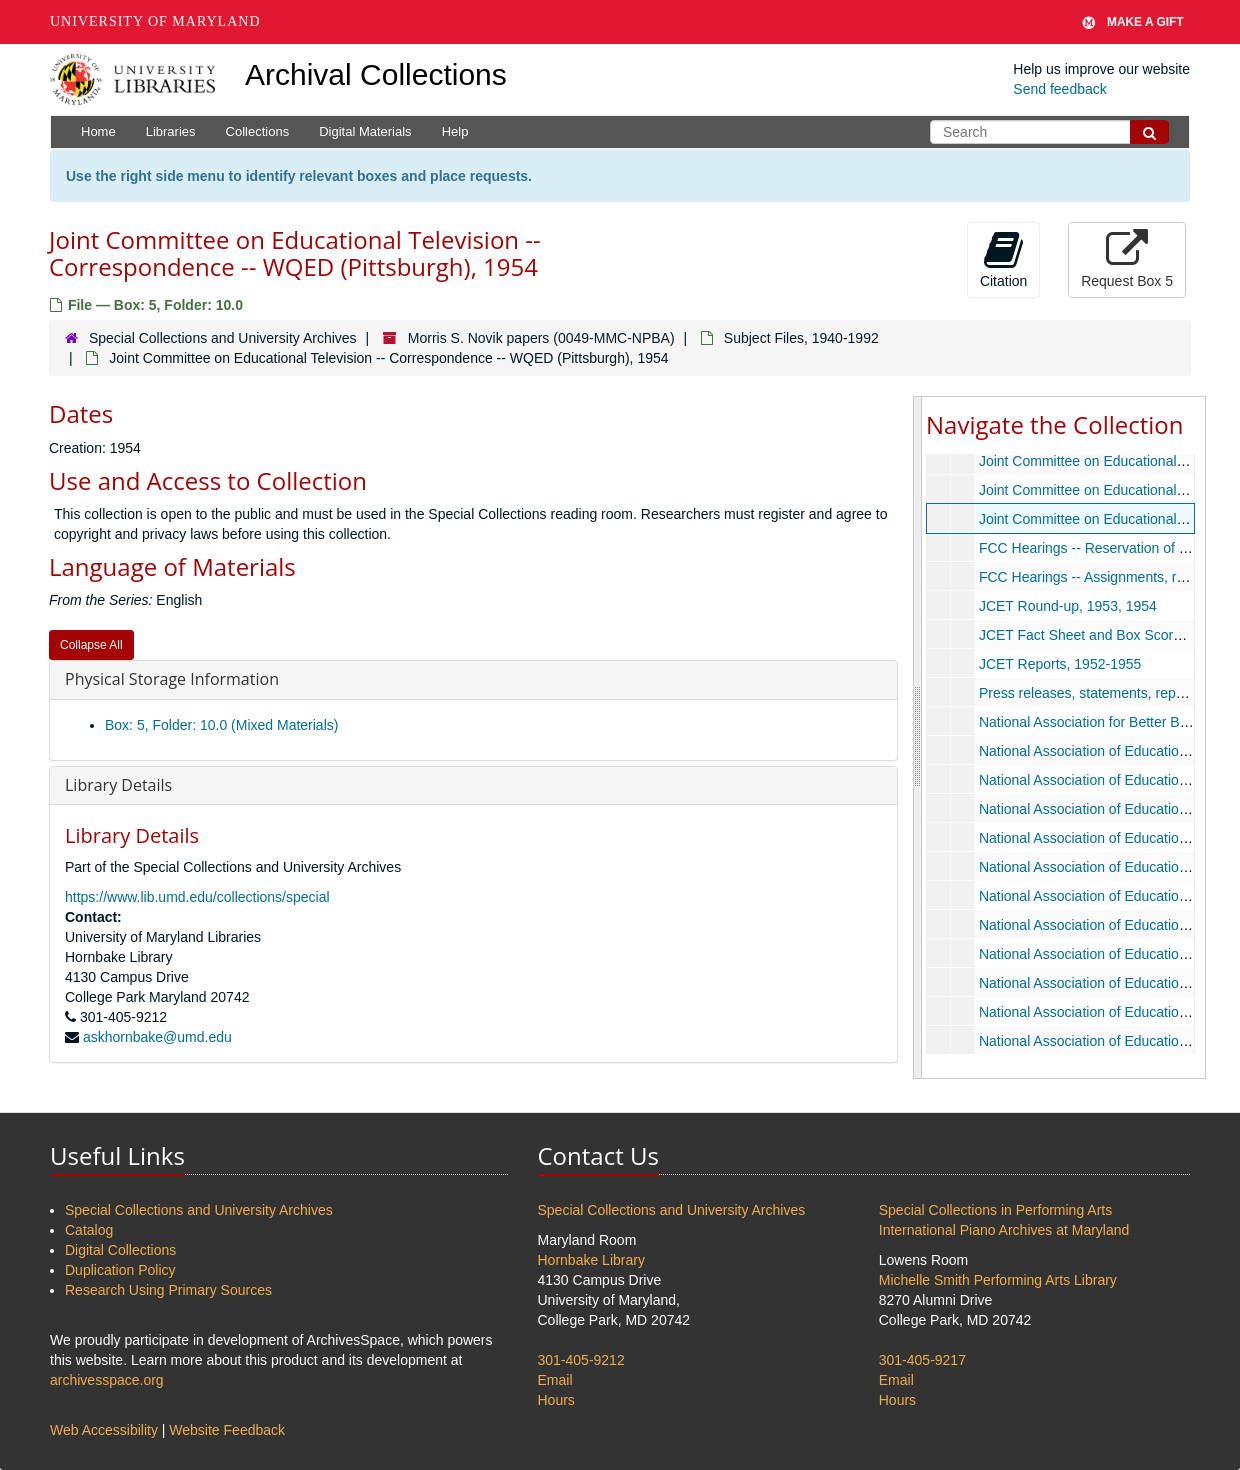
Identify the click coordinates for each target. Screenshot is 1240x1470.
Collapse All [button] (91, 645)
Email (555, 1380)
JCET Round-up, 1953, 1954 (1068, 606)
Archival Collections (376, 74)
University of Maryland (155, 21)
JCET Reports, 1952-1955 (1060, 664)
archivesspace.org (107, 1380)
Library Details (118, 785)
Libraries (171, 131)
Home (98, 131)
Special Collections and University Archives (223, 338)
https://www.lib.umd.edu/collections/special (197, 897)
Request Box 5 (1127, 259)
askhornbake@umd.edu (157, 1037)
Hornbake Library (591, 1260)
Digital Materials (365, 131)
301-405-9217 (922, 1360)
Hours (556, 1400)
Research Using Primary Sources (168, 1290)
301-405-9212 (581, 1360)
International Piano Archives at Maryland (1004, 1230)
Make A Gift (1133, 22)
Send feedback (1059, 89)
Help (455, 131)
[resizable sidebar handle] (918, 737)
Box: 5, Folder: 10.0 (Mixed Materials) (221, 725)
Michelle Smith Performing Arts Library (998, 1280)
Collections (258, 131)
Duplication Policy (120, 1270)
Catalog (89, 1230)
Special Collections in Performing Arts (995, 1210)
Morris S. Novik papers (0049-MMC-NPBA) (541, 338)
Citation (1003, 259)
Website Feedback (227, 1430)
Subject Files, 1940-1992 (801, 338)
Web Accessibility (104, 1430)
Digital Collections (120, 1250)
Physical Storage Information (172, 679)
